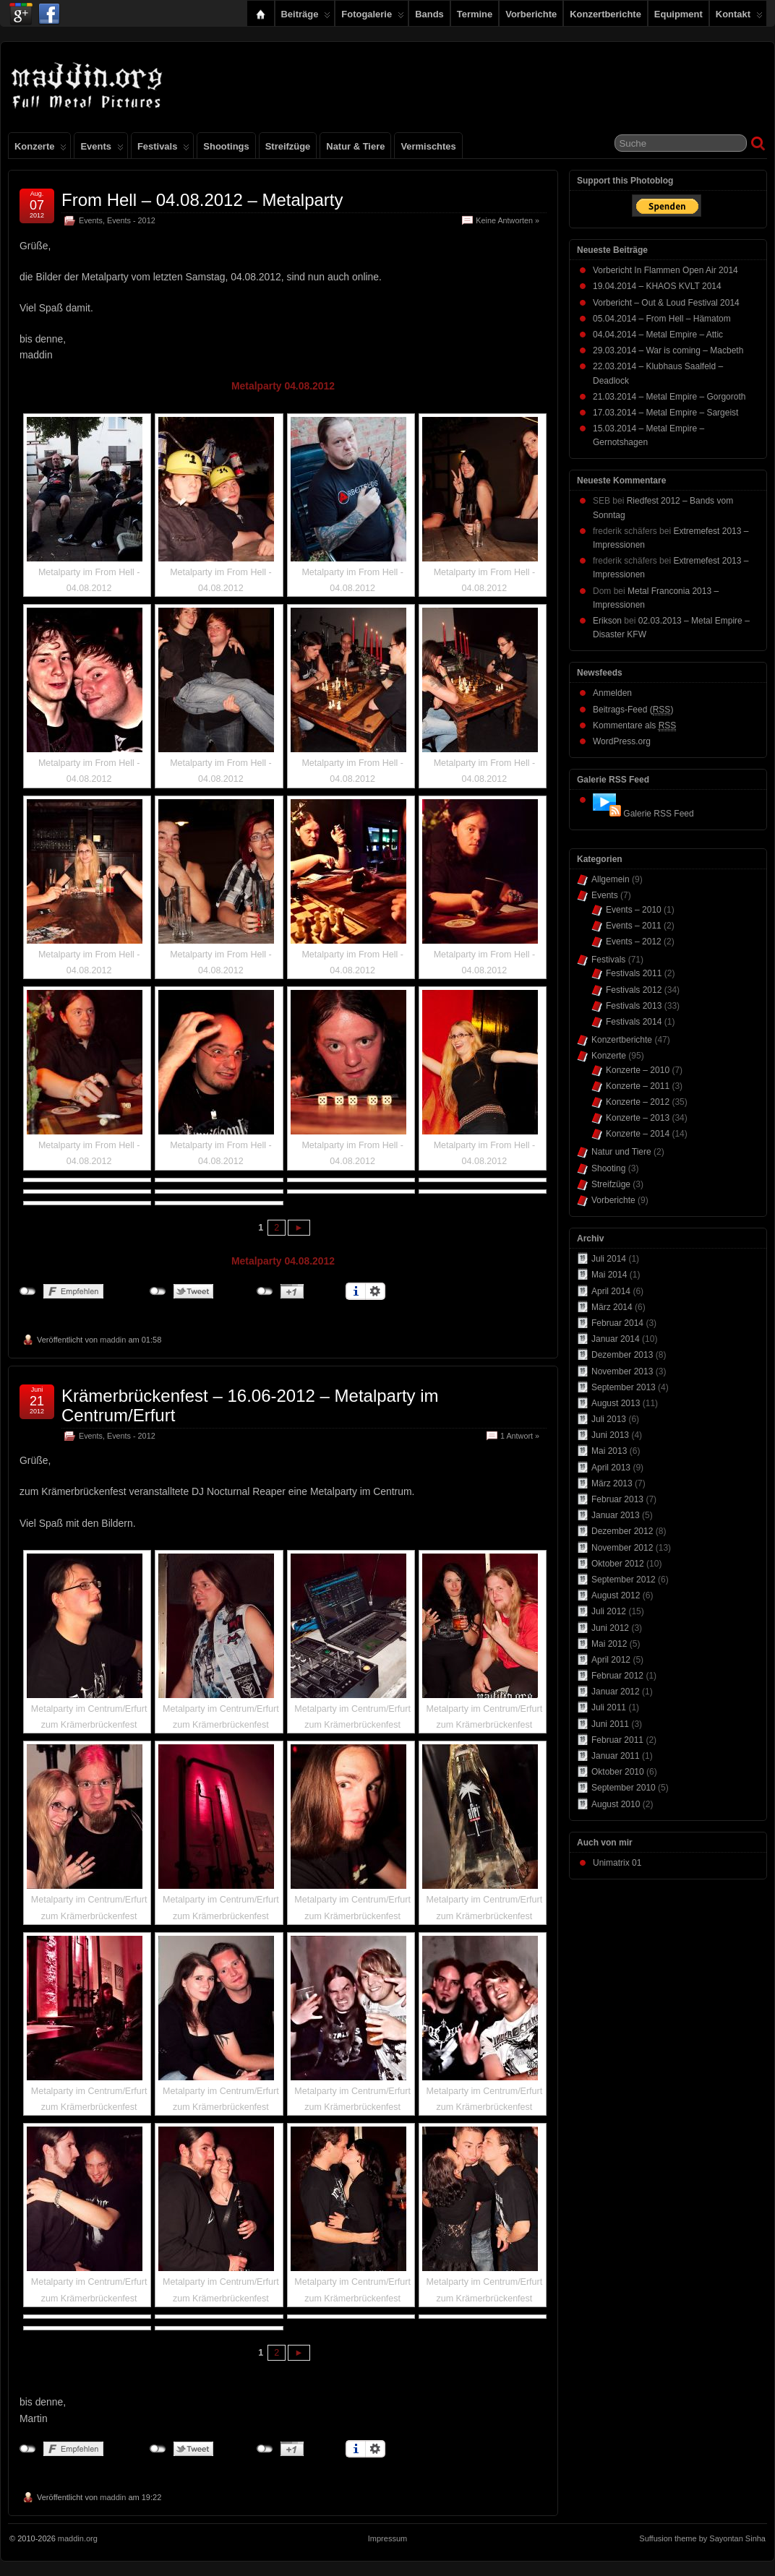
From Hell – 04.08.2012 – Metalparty (202, 200)
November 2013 (622, 1371)
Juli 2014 (608, 1259)
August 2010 (615, 1804)
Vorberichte (531, 14)
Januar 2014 (615, 1339)
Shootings (226, 146)
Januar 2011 (615, 1756)
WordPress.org (622, 741)
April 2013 (610, 1468)
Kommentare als (634, 725)
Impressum (387, 2538)
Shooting (608, 1168)
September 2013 (623, 1387)
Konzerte (40, 149)
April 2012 (610, 1660)
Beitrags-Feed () (633, 710)
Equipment (678, 14)
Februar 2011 (617, 1740)
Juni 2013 (610, 1435)
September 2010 (623, 1788)
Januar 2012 (615, 1692)
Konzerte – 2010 (637, 1070)
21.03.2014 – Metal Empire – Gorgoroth (669, 397)
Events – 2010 (633, 910)
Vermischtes (428, 146)
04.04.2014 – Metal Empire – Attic (658, 334)
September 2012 (623, 1580)
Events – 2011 (633, 926)
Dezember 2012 (622, 1531)
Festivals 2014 (633, 1022)
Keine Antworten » (507, 220)
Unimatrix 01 (617, 1863)
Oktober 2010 (617, 1772)
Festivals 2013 (633, 1006)
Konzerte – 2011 (637, 1086)
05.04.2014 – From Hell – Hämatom (662, 319)
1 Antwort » (519, 1435)
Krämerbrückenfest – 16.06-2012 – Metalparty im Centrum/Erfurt (250, 1405)
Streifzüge (288, 146)
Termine (474, 14)
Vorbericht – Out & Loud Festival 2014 (666, 303)
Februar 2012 (617, 1676)
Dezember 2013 (622, 1355)
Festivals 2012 (633, 990)
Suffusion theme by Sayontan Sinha (702, 2538)
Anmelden (612, 693)
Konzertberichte (605, 14)
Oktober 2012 (617, 1564)
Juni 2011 (610, 1724)
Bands (429, 14)
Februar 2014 (617, 1323)
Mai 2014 (609, 1275)
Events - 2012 (131, 220)
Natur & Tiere (355, 146)
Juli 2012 (608, 1611)
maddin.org (78, 2538)
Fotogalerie (372, 17)
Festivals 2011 (633, 973)
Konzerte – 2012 (637, 1102)
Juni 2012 (610, 1628)
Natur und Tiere (621, 1152)
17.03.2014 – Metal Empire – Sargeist (665, 413)
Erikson (607, 621)
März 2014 (612, 1307)
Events (101, 149)
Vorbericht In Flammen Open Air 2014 (665, 270)
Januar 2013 (615, 1515)
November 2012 (622, 1548)
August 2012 (615, 1595)
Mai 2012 (609, 1644)
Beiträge (306, 17)
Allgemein (610, 879)
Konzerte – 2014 (637, 1134)
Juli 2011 (608, 1707)
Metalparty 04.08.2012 (283, 386)
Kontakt (739, 17)
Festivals (163, 149)
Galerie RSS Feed (658, 814)
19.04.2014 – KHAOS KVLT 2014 (657, 286)
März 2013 (612, 1483)
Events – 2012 (633, 941)
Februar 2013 (617, 1499)
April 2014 (610, 1291)
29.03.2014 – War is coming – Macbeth (668, 350)
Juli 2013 (608, 1419)
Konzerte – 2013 (637, 1118)
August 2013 (615, 1403)
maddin (113, 1339)
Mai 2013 (609, 1451)
